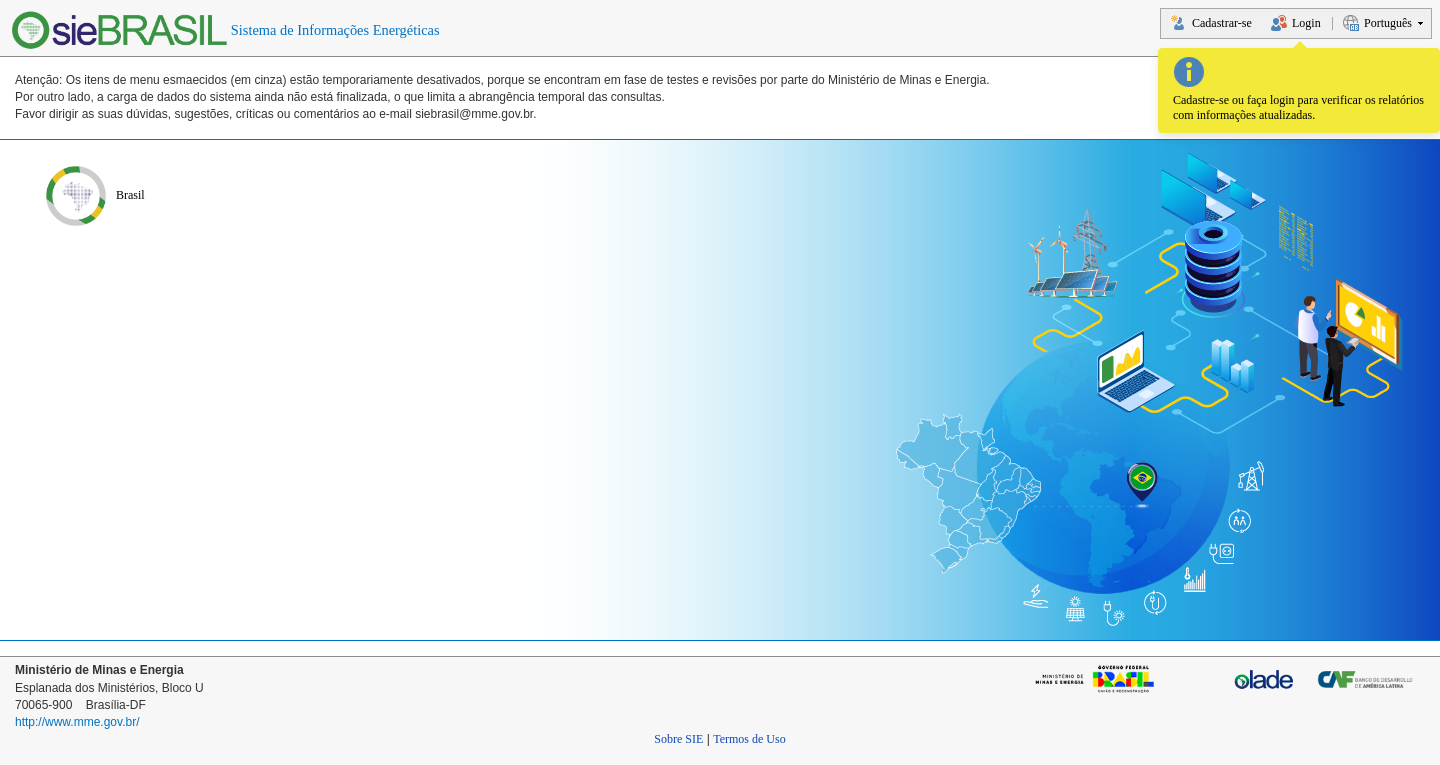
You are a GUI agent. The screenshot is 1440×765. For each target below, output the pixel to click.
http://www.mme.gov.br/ (77, 722)
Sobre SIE (678, 739)
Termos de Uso (749, 739)
